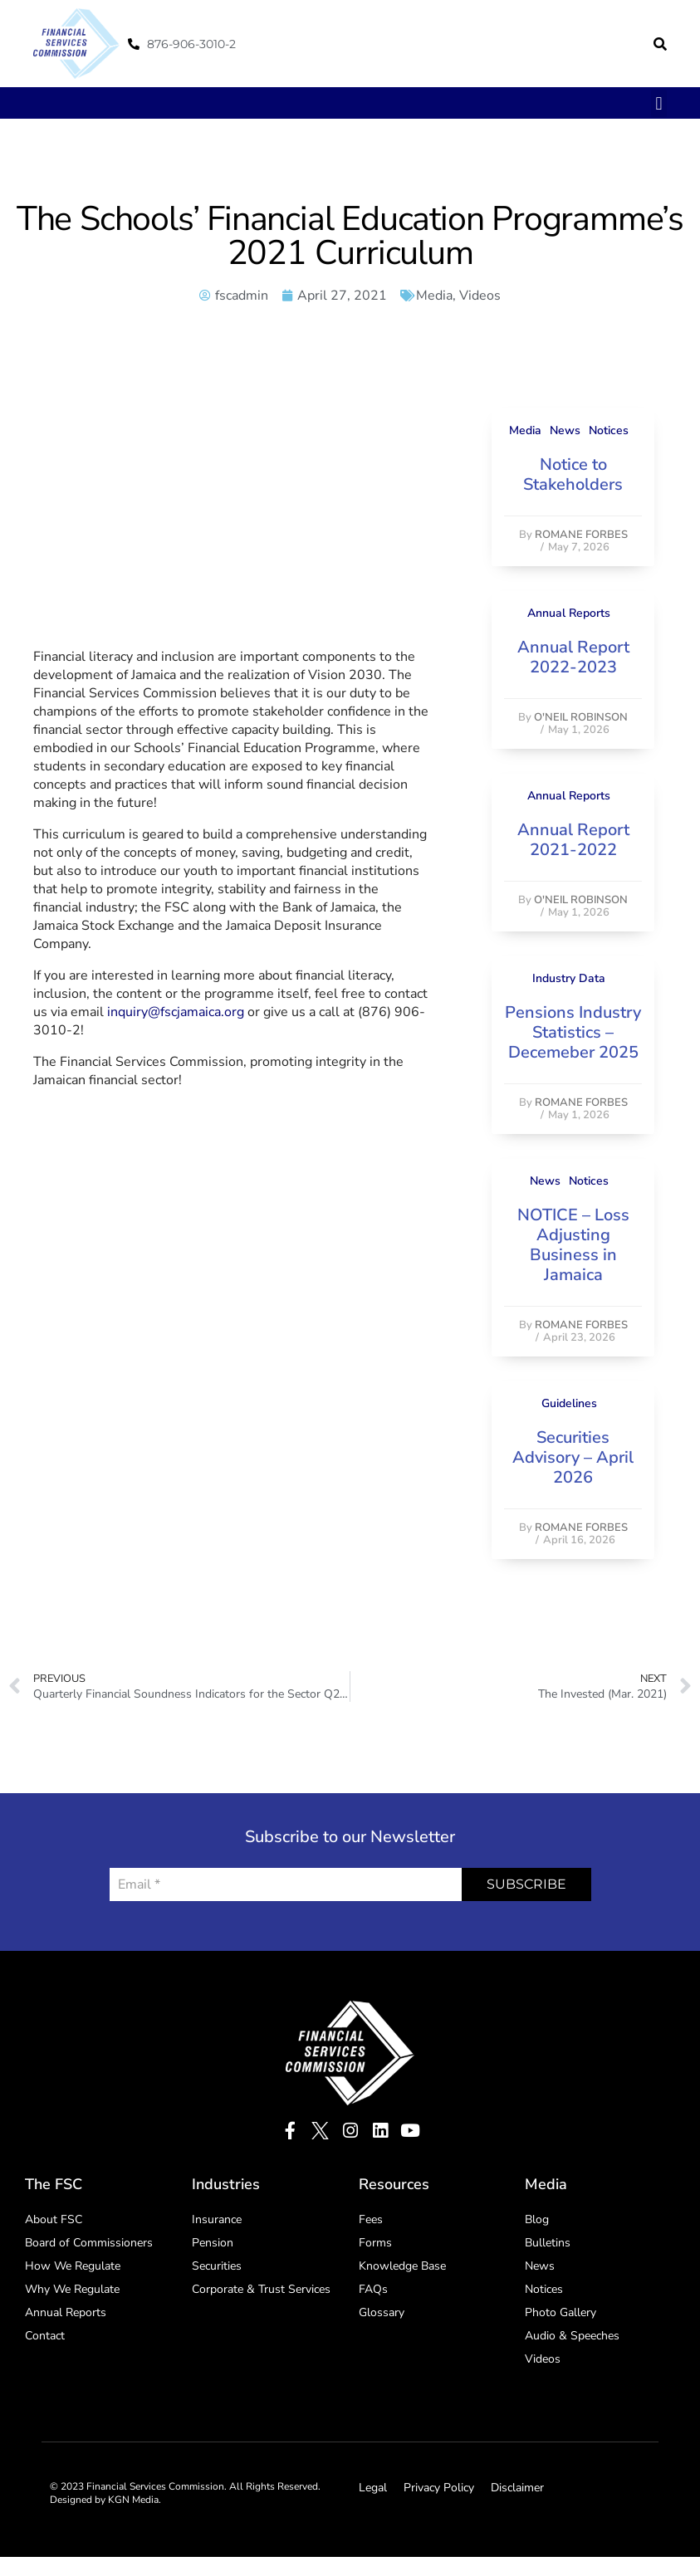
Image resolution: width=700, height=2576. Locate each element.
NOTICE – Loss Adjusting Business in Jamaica (573, 1245)
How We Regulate (72, 2266)
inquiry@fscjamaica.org (175, 1012)
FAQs (373, 2289)
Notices (609, 430)
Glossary (381, 2312)
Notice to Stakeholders (573, 474)
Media (434, 295)
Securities (217, 2266)
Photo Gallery (560, 2312)
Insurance (217, 2219)
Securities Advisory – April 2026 (573, 1457)
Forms (375, 2243)
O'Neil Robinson (581, 717)
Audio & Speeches (572, 2336)
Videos (480, 295)
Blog (537, 2219)
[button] (660, 44)
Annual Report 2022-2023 (573, 657)
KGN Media (133, 2499)
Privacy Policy (439, 2487)
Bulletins (547, 2243)
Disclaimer (517, 2487)
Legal (373, 2487)
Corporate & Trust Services (261, 2289)
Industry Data (568, 978)
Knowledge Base (402, 2266)
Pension (212, 2243)
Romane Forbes (581, 534)
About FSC (53, 2219)
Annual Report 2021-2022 (573, 840)
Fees (371, 2219)
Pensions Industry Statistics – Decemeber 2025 (573, 1032)
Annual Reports (568, 613)
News (565, 430)
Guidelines (569, 1403)
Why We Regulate (72, 2289)
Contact (45, 2336)
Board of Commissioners (89, 2243)
